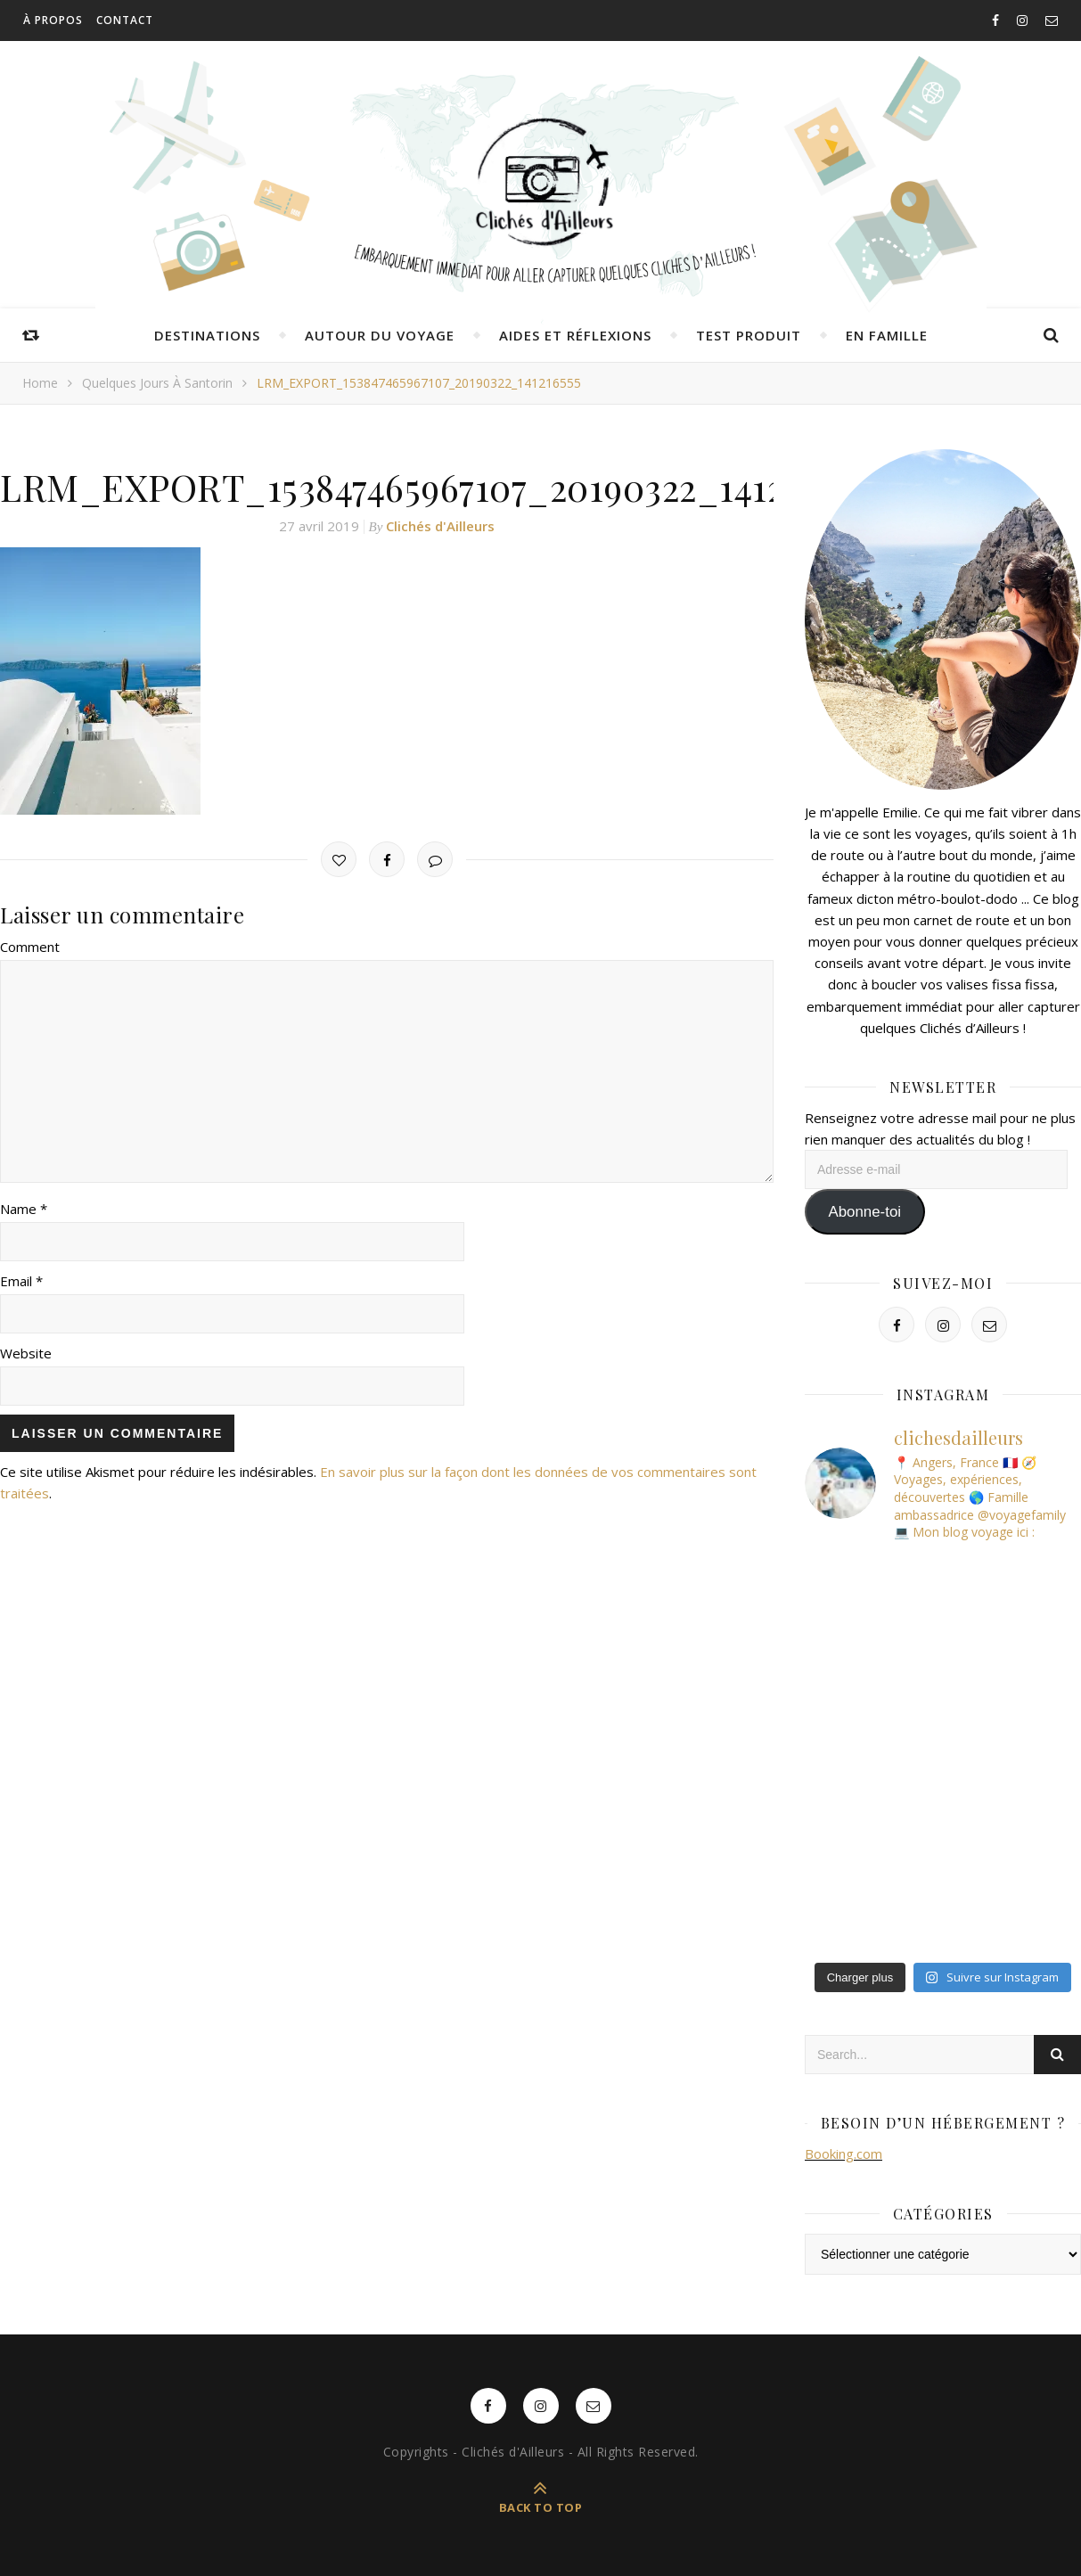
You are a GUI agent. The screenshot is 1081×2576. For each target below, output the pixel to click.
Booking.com (843, 2153)
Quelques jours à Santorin (157, 382)
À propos (53, 20)
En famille (887, 335)
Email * (21, 1281)
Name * (23, 1209)
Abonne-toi (864, 1211)
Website (26, 1353)
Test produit (748, 335)
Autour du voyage (380, 335)
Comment (30, 947)
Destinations (207, 335)
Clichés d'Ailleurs (440, 526)
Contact (124, 20)
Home (40, 382)
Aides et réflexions (575, 335)
